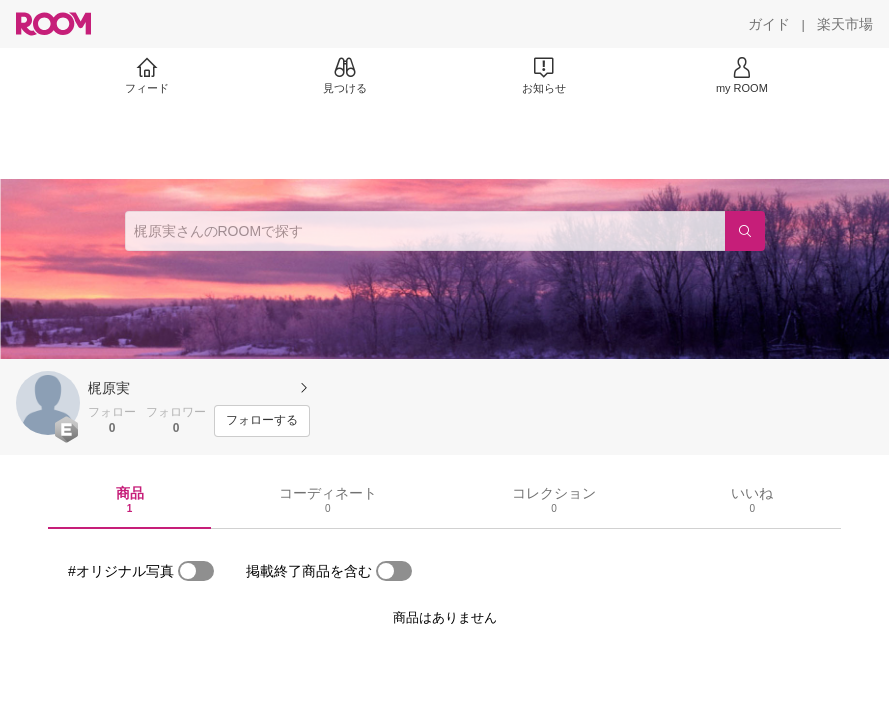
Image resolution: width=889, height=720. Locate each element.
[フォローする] (262, 421)
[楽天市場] (845, 24)
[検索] (745, 231)
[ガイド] (769, 24)
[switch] (196, 571)
